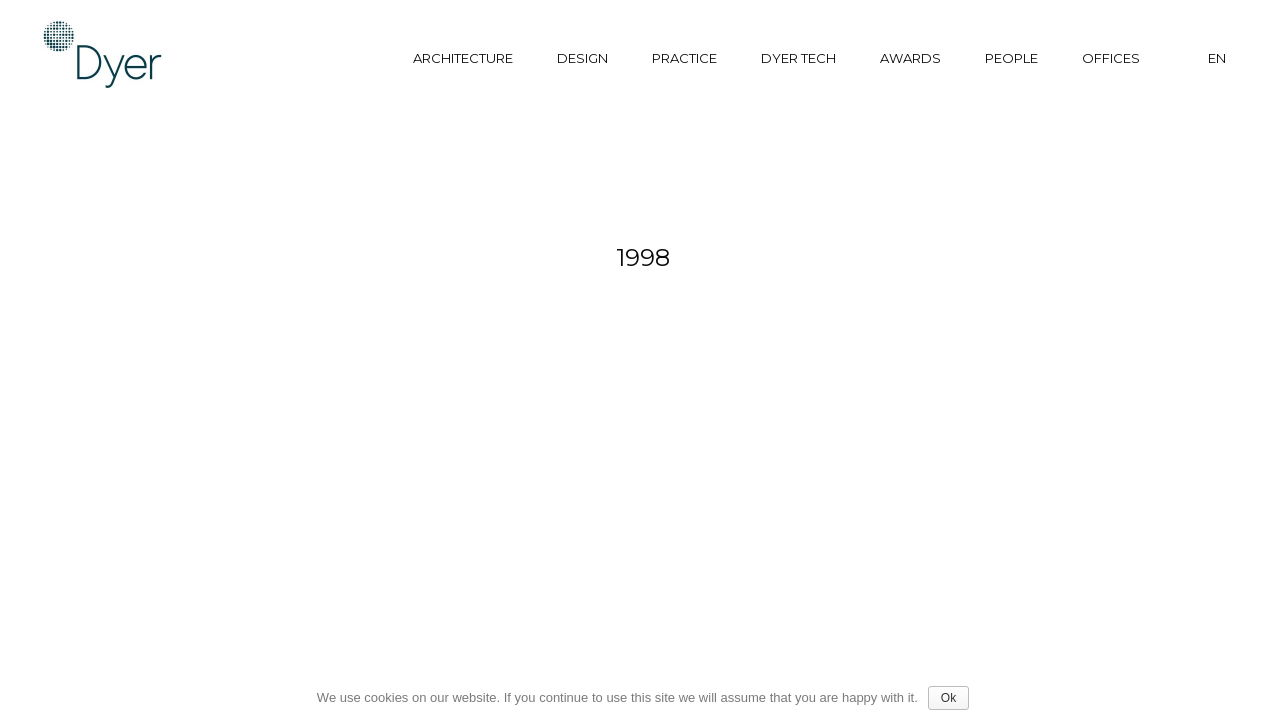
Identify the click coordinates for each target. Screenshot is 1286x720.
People (1011, 58)
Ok (948, 698)
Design (582, 58)
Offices (1111, 58)
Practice (684, 58)
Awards (910, 58)
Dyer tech (798, 58)
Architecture (463, 58)
